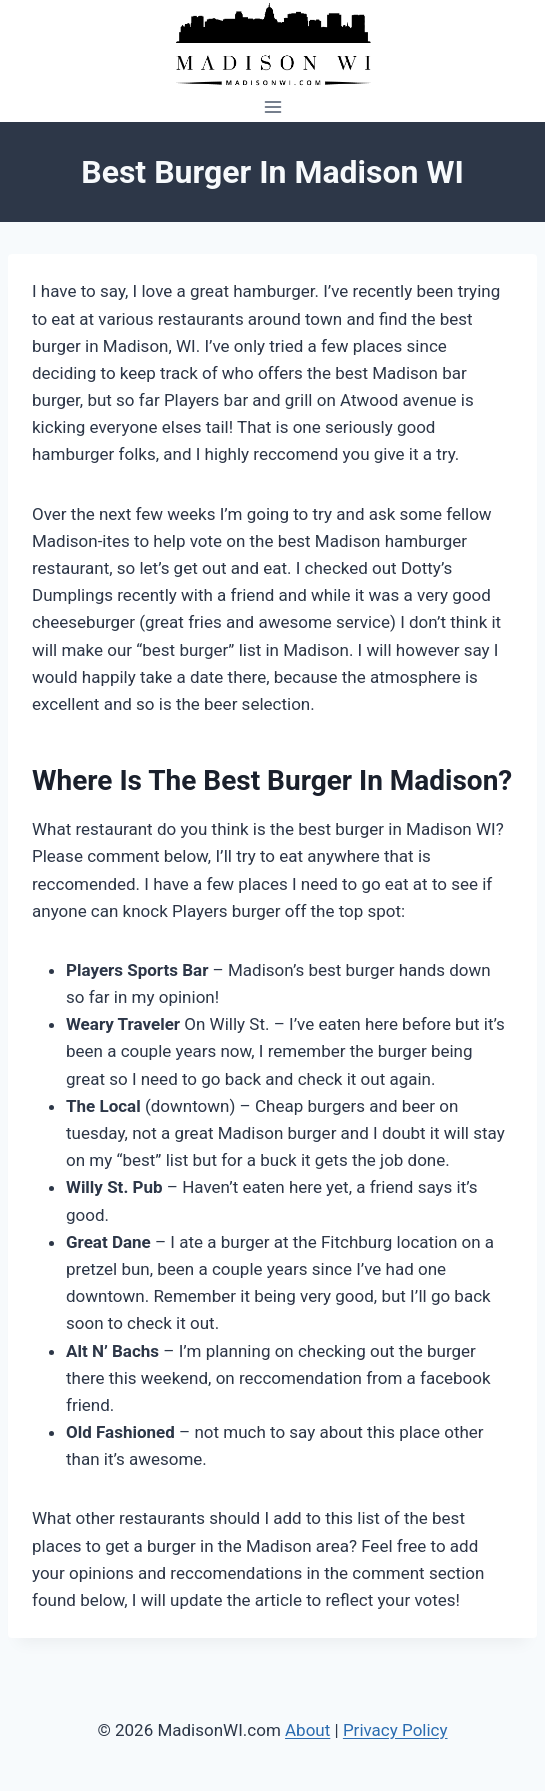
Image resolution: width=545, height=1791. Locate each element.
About (307, 1730)
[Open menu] (272, 106)
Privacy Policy (395, 1730)
